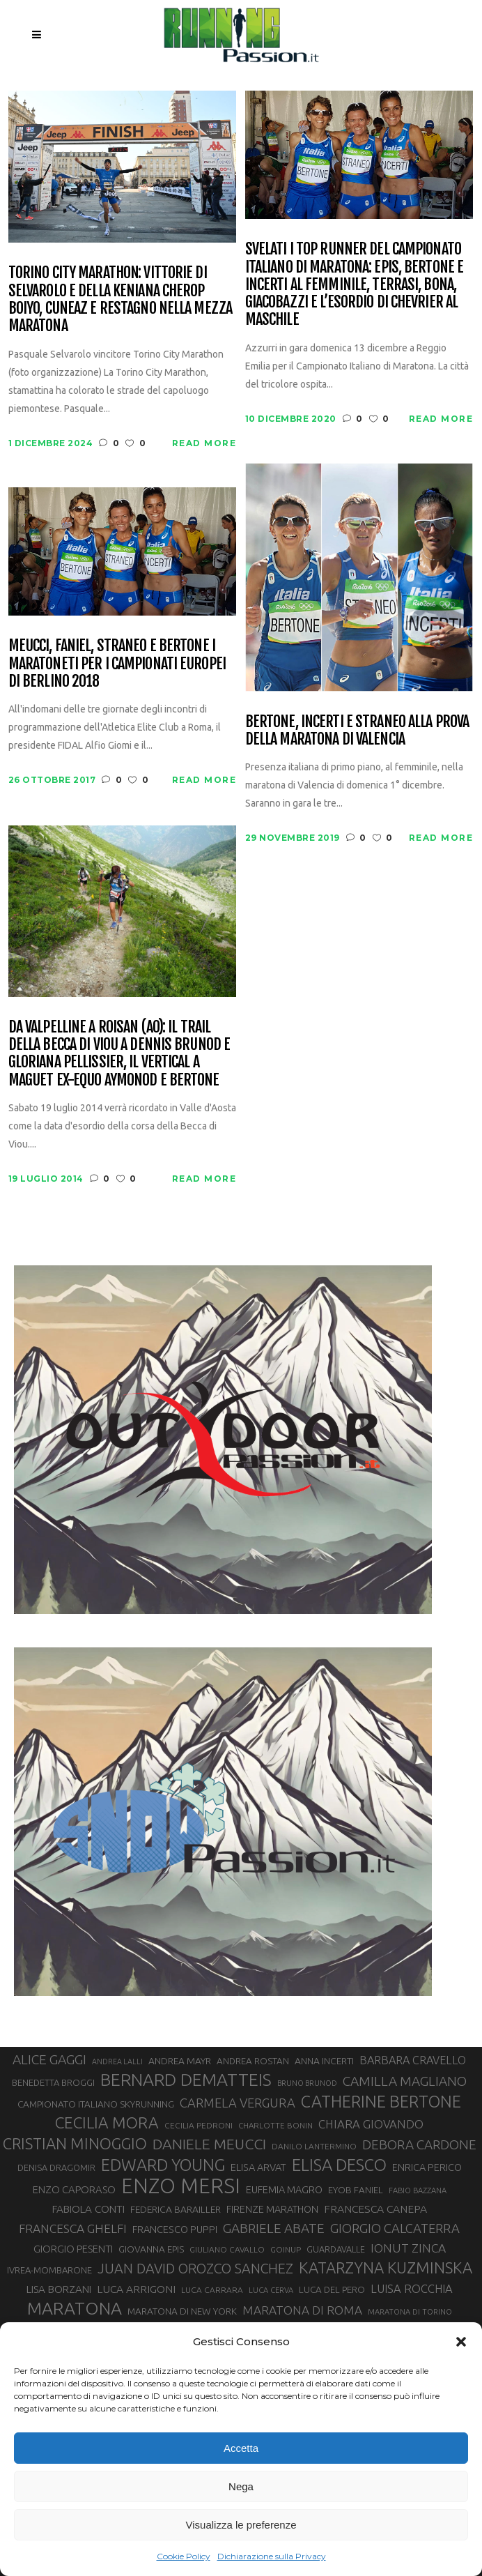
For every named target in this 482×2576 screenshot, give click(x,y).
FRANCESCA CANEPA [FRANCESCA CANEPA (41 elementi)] (375, 2208)
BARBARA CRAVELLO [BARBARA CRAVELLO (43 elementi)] (412, 2060)
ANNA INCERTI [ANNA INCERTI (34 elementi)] (324, 2060)
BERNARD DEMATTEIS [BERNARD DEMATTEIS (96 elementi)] (186, 2080)
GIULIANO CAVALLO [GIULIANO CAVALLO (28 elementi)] (227, 2249)
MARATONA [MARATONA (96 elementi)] (74, 2308)
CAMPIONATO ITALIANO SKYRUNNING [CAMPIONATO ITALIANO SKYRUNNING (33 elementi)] (95, 2104)
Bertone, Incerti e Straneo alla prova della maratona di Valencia (357, 730)
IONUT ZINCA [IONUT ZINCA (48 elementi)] (408, 2248)
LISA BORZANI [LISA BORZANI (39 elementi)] (58, 2289)
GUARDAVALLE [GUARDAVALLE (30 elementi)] (335, 2249)
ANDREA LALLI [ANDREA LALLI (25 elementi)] (117, 2061)
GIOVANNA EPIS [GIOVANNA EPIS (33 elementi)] (151, 2249)
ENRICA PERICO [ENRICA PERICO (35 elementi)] (427, 2167)
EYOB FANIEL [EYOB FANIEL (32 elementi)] (355, 2190)
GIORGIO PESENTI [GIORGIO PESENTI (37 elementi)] (73, 2249)
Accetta (241, 2448)
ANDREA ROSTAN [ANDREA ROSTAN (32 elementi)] (253, 2061)
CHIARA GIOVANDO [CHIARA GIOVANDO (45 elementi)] (370, 2124)
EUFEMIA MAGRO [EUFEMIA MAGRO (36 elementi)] (284, 2189)
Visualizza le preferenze (241, 2525)
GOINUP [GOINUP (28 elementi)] (285, 2249)
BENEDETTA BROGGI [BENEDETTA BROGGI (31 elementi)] (53, 2082)
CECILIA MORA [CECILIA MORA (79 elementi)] (107, 2122)
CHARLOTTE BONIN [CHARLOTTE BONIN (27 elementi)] (275, 2125)
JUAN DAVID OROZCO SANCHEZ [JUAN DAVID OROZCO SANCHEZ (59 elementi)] (195, 2268)
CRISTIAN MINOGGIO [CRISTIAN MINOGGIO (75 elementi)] (75, 2143)
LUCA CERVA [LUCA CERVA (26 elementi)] (271, 2290)
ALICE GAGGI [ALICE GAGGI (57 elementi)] (49, 2059)
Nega (241, 2486)
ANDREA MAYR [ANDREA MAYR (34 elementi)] (179, 2060)
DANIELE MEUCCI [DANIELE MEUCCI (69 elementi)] (209, 2143)
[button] (461, 2342)
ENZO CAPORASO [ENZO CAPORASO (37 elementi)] (74, 2189)
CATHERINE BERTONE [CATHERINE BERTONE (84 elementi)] (381, 2101)
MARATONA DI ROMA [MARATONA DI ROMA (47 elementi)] (302, 2310)
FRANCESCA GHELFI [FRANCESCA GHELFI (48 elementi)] (73, 2228)
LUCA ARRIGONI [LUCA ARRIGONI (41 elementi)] (136, 2288)
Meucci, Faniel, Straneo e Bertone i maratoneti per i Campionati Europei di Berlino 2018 (117, 663)
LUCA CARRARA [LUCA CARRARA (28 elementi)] (212, 2289)
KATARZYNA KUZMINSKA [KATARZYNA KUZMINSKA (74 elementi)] (385, 2267)
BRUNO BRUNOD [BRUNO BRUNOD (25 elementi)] (307, 2083)
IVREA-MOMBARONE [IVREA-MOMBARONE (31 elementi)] (49, 2270)
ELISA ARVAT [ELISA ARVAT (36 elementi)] (258, 2167)
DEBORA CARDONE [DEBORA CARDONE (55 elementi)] (419, 2144)
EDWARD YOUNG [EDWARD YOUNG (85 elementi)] (163, 2165)
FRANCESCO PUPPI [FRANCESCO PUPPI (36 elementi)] (174, 2229)
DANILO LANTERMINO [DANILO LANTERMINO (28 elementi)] (314, 2146)
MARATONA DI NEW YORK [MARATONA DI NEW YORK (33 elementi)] (182, 2311)
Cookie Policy (183, 2556)
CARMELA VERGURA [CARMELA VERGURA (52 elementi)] (237, 2103)
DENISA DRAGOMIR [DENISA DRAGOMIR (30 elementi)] (56, 2167)
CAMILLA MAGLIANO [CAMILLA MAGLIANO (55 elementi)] (405, 2081)
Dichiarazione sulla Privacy (271, 2556)
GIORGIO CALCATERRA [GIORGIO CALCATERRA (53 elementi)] (395, 2228)
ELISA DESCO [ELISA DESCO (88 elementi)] (339, 2165)
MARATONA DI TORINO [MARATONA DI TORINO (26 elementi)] (410, 2312)
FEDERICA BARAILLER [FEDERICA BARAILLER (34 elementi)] (175, 2209)
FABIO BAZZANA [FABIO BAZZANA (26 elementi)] (417, 2190)
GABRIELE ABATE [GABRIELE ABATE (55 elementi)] (274, 2228)
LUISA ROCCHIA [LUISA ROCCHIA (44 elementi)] (412, 2288)
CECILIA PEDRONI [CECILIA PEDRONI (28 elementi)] (198, 2125)
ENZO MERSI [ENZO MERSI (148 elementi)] (180, 2186)
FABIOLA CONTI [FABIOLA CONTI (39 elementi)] (88, 2209)
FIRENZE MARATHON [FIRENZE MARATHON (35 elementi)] (272, 2209)
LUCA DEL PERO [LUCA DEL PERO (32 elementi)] (332, 2290)
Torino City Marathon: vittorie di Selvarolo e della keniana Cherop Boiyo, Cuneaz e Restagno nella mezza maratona (120, 299)
